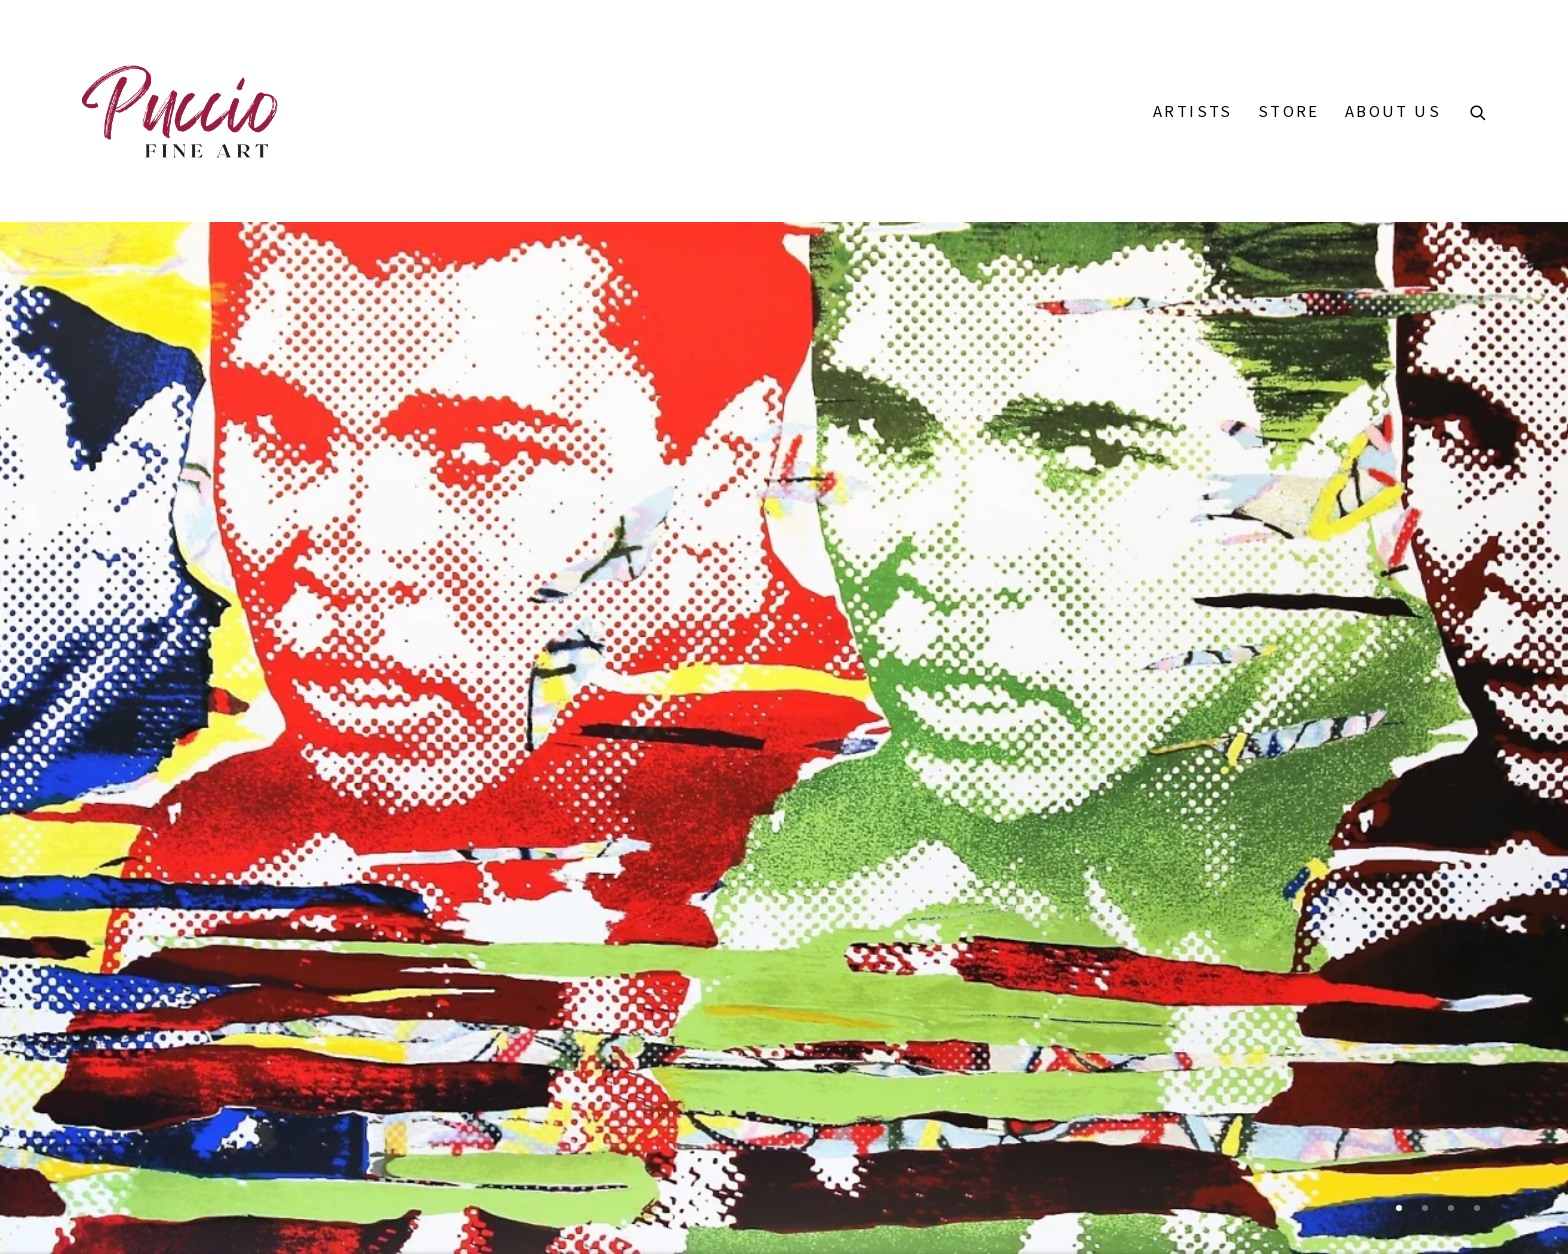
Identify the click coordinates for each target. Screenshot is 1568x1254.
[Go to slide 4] (1477, 1208)
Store (1289, 110)
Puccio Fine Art (180, 111)
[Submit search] (1479, 109)
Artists (1193, 110)
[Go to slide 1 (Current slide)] (1399, 1208)
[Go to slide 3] (1451, 1208)
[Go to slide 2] (1425, 1208)
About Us (1393, 110)
